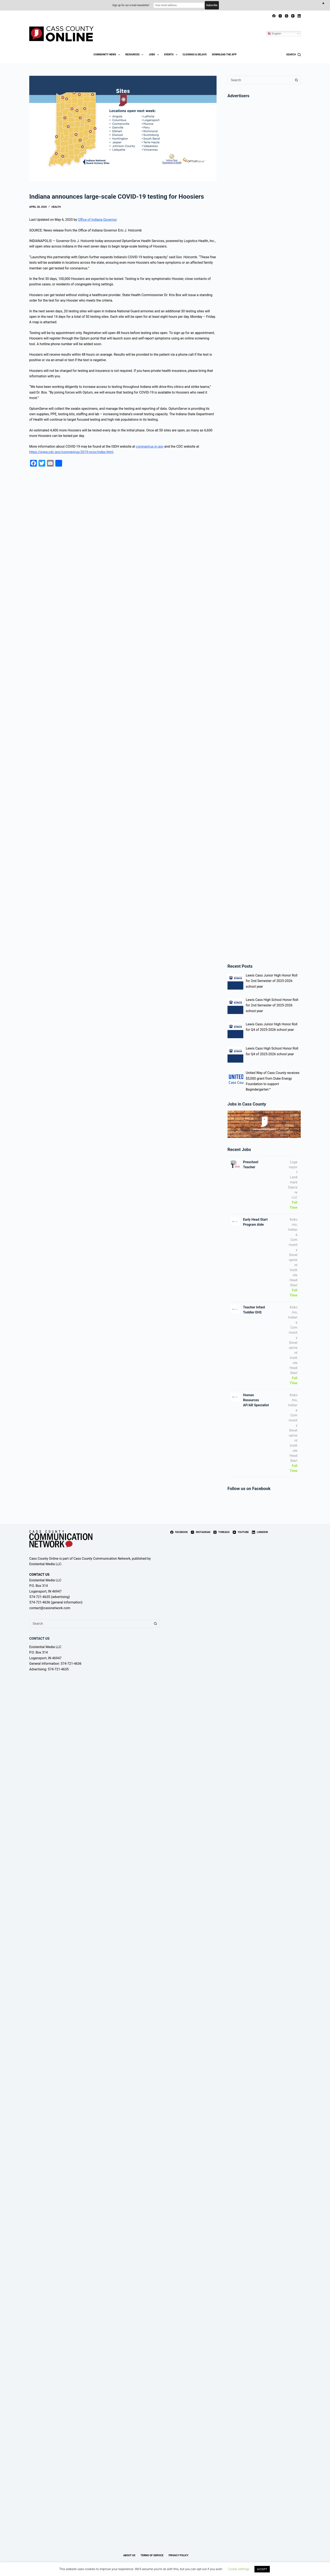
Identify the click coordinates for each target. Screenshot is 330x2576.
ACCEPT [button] (262, 2569)
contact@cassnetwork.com (49, 1608)
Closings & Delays (195, 54)
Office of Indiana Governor (97, 220)
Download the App (224, 54)
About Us (129, 2555)
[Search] (293, 55)
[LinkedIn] (299, 15)
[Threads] (286, 15)
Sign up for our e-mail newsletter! (130, 5)
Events (171, 54)
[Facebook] (273, 15)
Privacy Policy (178, 2555)
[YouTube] (292, 15)
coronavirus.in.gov (149, 446)
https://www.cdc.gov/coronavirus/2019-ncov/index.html (71, 452)
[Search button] (296, 80)
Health (56, 206)
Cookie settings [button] (238, 2569)
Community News (107, 54)
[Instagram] (280, 15)
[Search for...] (260, 80)
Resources (135, 54)
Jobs (154, 54)
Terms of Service (152, 2555)
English (274, 33)
